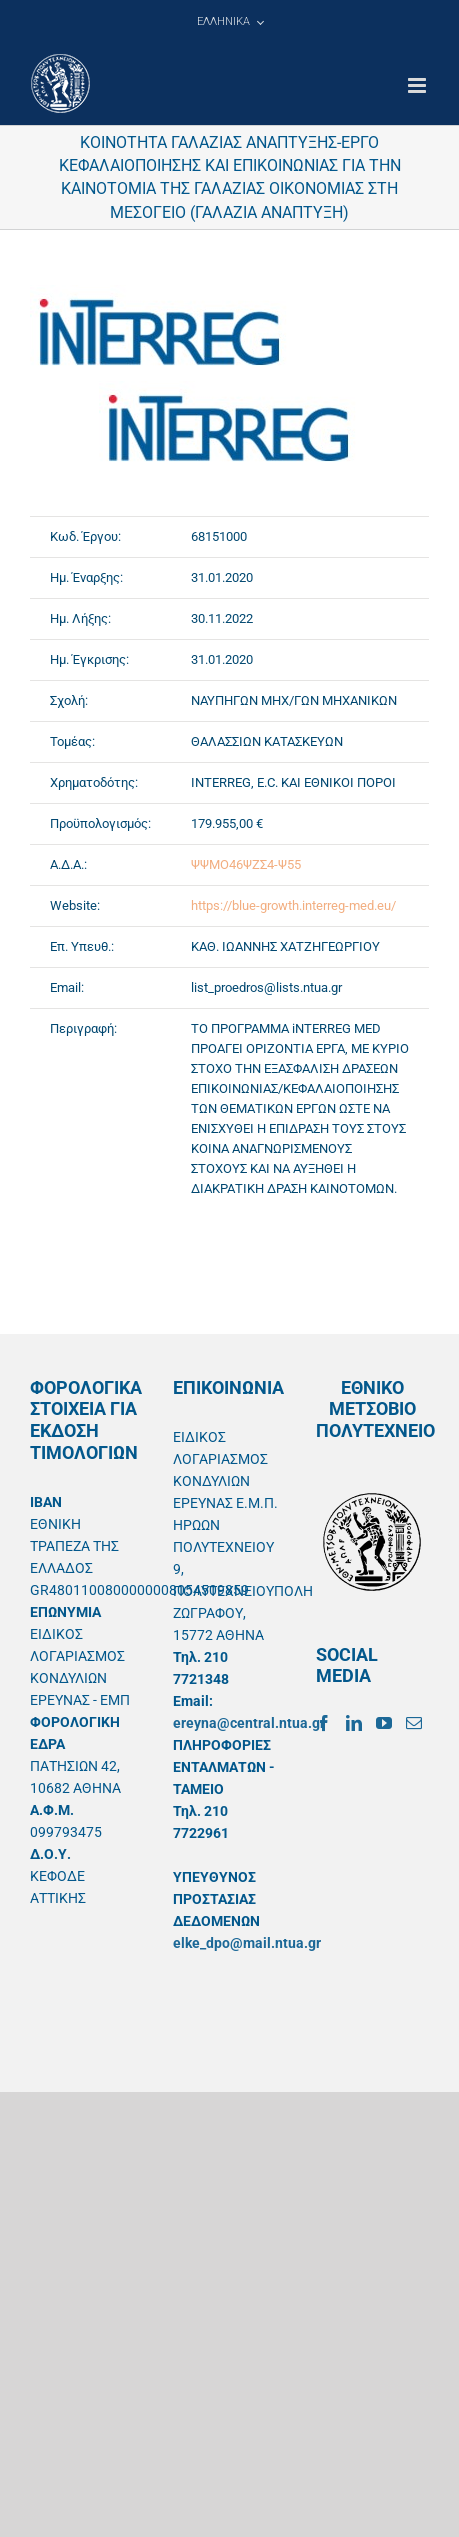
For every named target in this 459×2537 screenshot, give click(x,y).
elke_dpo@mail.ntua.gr (247, 1943)
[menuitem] (230, 22)
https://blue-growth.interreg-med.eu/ (293, 905)
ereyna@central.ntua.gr (249, 1723)
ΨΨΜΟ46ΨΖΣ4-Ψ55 (246, 864)
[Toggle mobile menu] (418, 85)
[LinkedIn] (354, 1723)
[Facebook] (324, 1723)
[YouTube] (384, 1723)
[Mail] (414, 1723)
